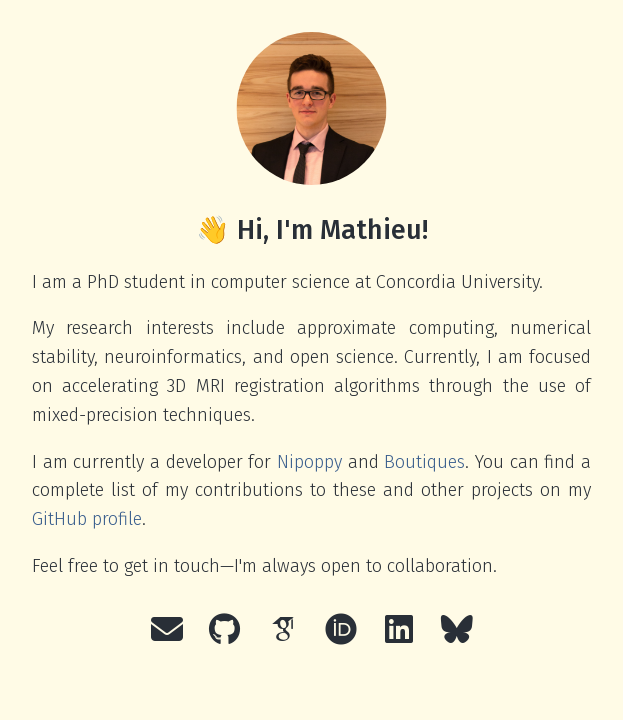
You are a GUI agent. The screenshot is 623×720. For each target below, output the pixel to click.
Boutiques (424, 462)
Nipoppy (309, 462)
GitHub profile (87, 519)
